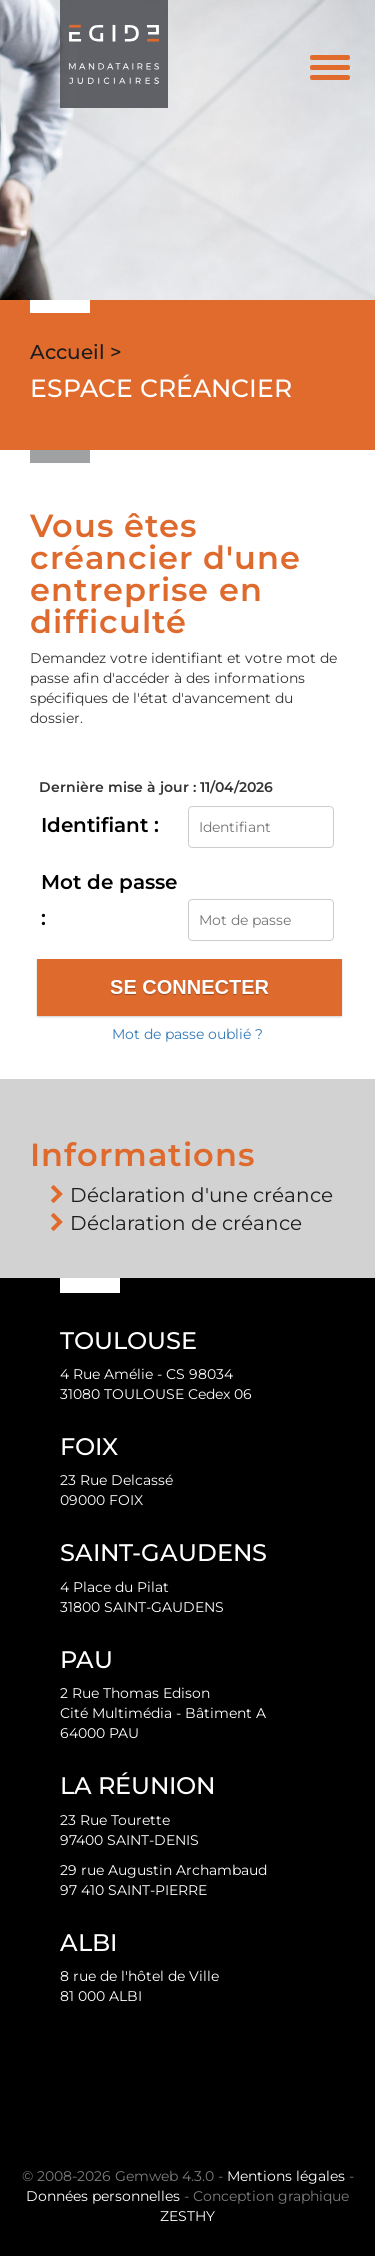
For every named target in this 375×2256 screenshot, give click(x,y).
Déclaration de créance (186, 1223)
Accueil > (76, 352)
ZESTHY (187, 2216)
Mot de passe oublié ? (187, 1034)
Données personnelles (103, 2196)
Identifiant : (100, 825)
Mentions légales (286, 2176)
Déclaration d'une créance (201, 1195)
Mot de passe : (109, 900)
